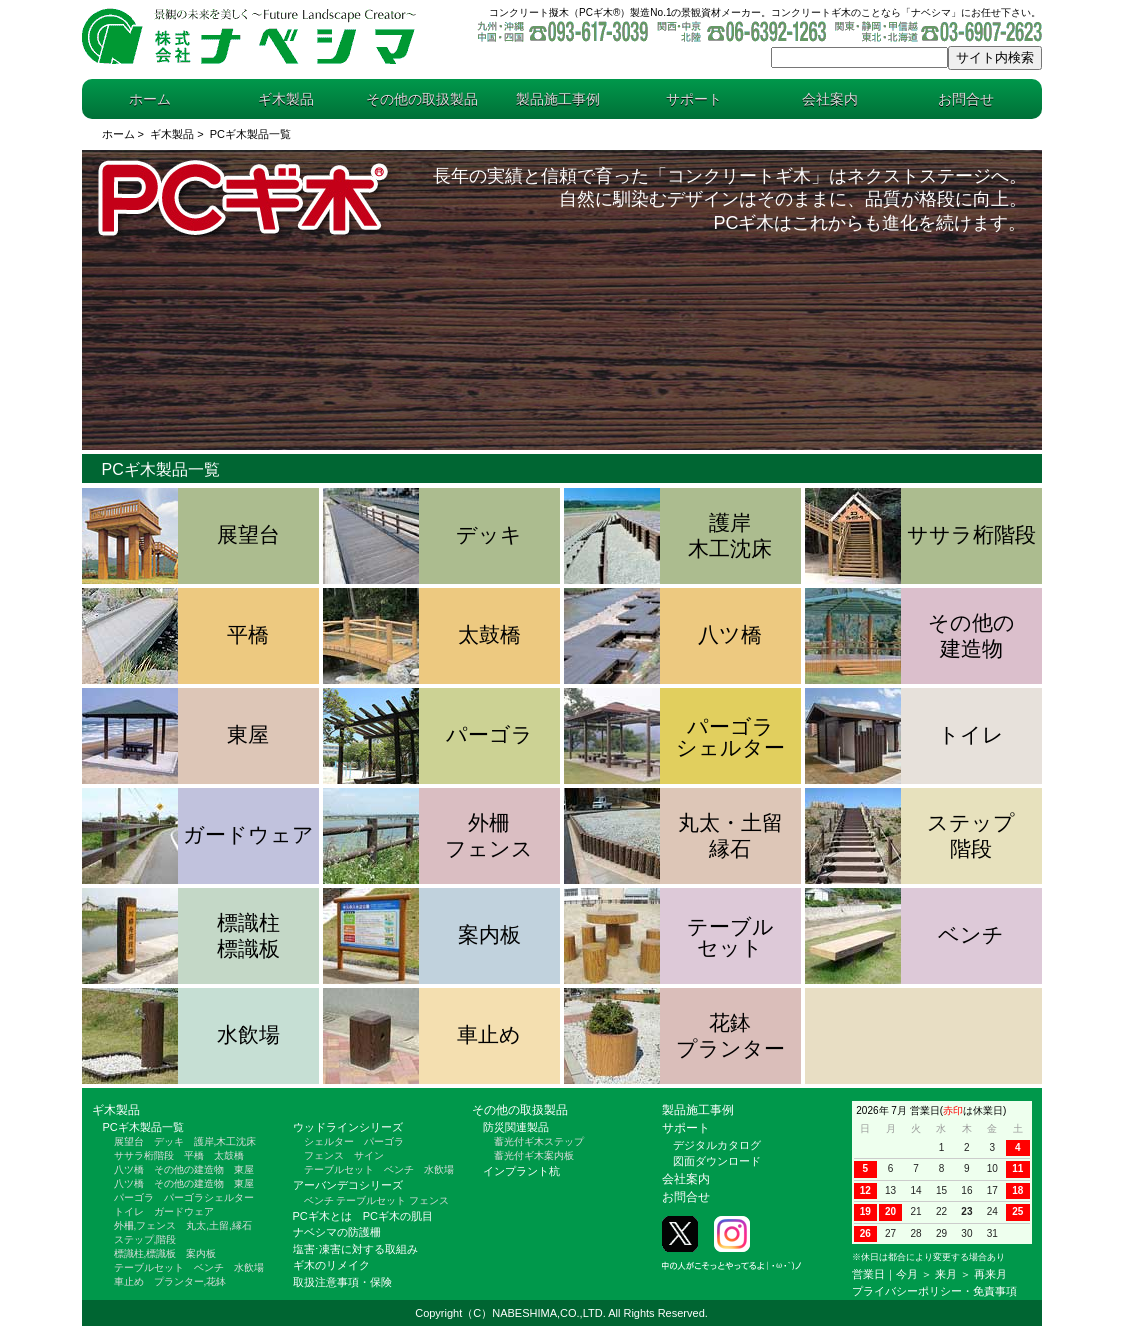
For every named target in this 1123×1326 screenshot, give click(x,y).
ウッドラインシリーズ (348, 1127)
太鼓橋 (229, 1155)
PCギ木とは (322, 1216)
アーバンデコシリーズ (348, 1185)
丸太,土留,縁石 (219, 1225)
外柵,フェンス (145, 1225)
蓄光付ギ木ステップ (539, 1141)
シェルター (329, 1141)
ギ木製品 (286, 99)
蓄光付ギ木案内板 (534, 1155)
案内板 (201, 1253)
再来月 (990, 1274)
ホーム (150, 99)
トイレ (129, 1211)
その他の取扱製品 (422, 99)
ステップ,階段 (145, 1239)
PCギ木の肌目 (398, 1216)
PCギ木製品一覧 (143, 1127)
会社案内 (830, 99)
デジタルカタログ (717, 1145)
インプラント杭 (521, 1171)
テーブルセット (149, 1267)
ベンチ (209, 1267)
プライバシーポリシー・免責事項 (934, 1291)
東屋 (244, 1169)
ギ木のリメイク (331, 1265)
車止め (129, 1281)
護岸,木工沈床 (225, 1141)
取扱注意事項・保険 (342, 1282)
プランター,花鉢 (190, 1281)
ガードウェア (184, 1211)
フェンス (324, 1155)
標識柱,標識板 (145, 1253)
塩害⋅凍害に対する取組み (355, 1249)
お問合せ (966, 99)
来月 (946, 1274)
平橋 (194, 1155)
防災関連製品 (516, 1127)
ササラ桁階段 (144, 1155)
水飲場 (249, 1267)
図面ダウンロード (717, 1161)
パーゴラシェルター (209, 1197)
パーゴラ (134, 1197)
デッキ (169, 1141)
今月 (907, 1274)
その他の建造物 (189, 1169)
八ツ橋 (129, 1169)
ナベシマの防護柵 (337, 1232)
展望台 (129, 1141)
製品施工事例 (558, 99)
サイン (369, 1155)
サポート (694, 99)
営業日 (868, 1274)
